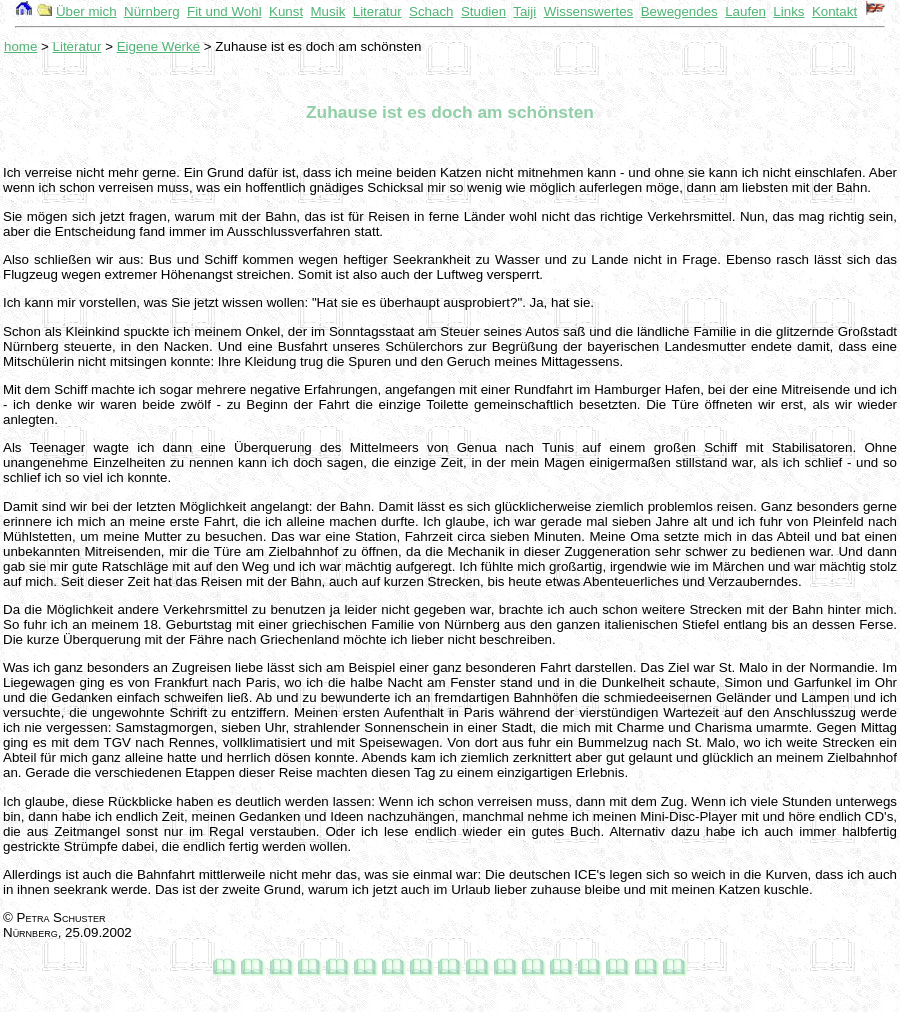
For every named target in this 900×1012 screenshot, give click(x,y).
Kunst (286, 11)
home (20, 46)
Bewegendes (679, 11)
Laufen (745, 11)
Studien (483, 11)
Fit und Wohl (224, 11)
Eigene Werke (158, 46)
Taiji (524, 11)
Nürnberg (152, 11)
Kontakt (834, 11)
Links (788, 11)
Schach (431, 11)
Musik (328, 11)
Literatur (377, 11)
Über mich (86, 11)
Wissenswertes (589, 11)
